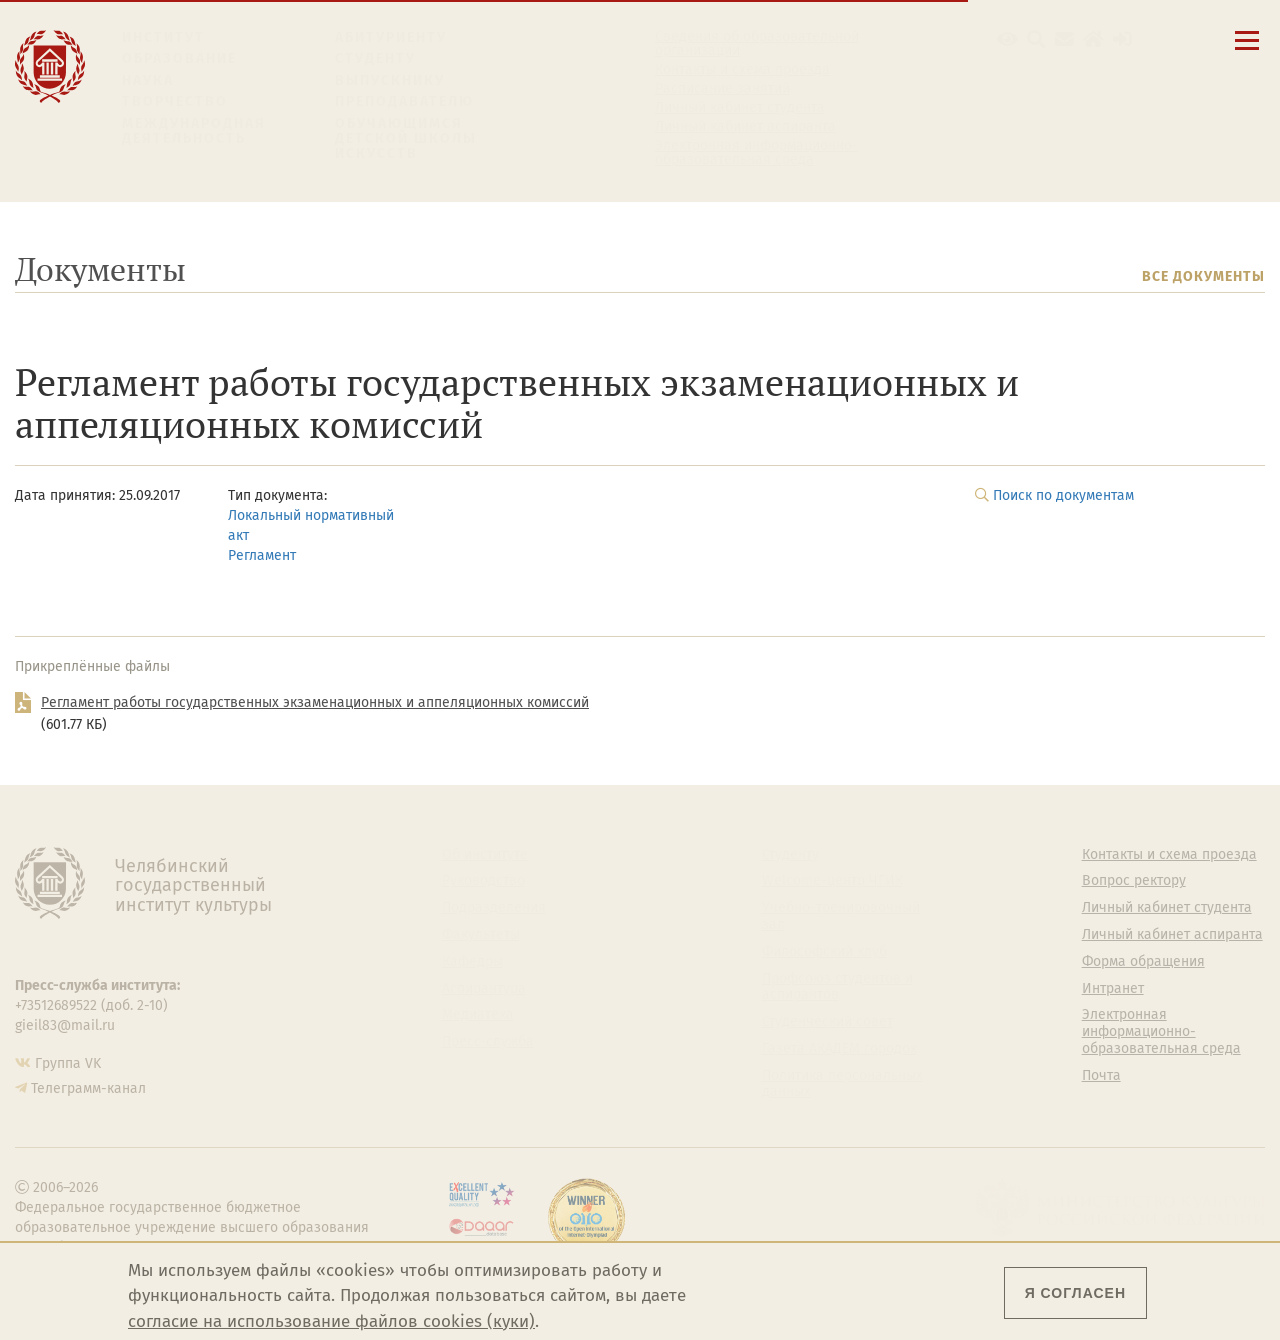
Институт (163, 37)
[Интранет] (1093, 39)
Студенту (375, 58)
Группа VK (68, 1063)
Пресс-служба (488, 1042)
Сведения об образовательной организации (757, 44)
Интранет (1113, 989)
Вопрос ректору (1134, 881)
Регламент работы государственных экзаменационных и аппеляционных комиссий (315, 702)
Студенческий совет (827, 1022)
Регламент (262, 555)
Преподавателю (404, 101)
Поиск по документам (1063, 495)
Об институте (485, 855)
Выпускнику (390, 80)
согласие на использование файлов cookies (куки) (331, 1321)
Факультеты (481, 935)
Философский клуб (824, 952)
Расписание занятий (722, 89)
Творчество (175, 101)
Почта (1101, 1076)
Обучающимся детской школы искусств (406, 139)
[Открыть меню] (1247, 51)
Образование (179, 58)
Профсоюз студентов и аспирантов (837, 987)
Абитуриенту (391, 37)
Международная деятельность (194, 131)
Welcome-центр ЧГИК (832, 881)
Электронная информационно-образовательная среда (756, 153)
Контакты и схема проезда (742, 70)
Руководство (483, 881)
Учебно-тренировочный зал (841, 916)
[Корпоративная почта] (1064, 39)
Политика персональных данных (842, 1084)
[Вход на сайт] (1122, 39)
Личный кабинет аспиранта (745, 127)
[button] (1007, 39)
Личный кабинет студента (740, 108)
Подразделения (494, 908)
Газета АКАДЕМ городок (839, 1049)
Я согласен (1075, 1293)
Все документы (1203, 276)
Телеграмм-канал (88, 1088)
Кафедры (472, 962)
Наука (148, 80)
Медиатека (478, 1015)
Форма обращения (1143, 962)
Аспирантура (484, 989)
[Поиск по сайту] (1036, 39)
